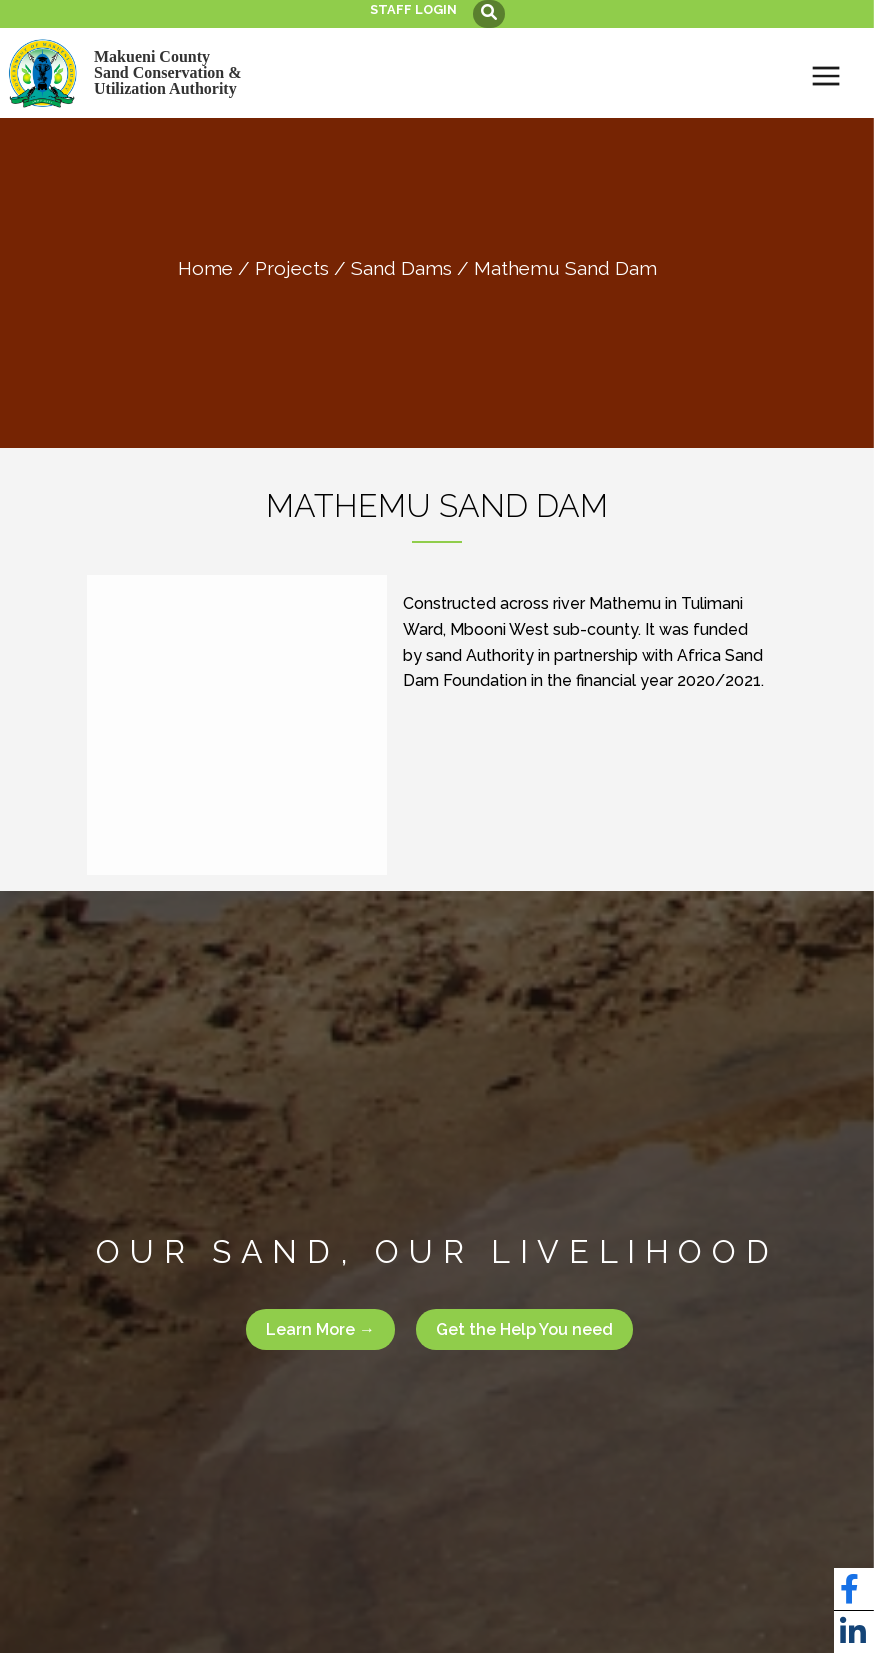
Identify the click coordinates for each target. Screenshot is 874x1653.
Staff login (413, 9)
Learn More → (320, 1329)
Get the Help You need (524, 1329)
